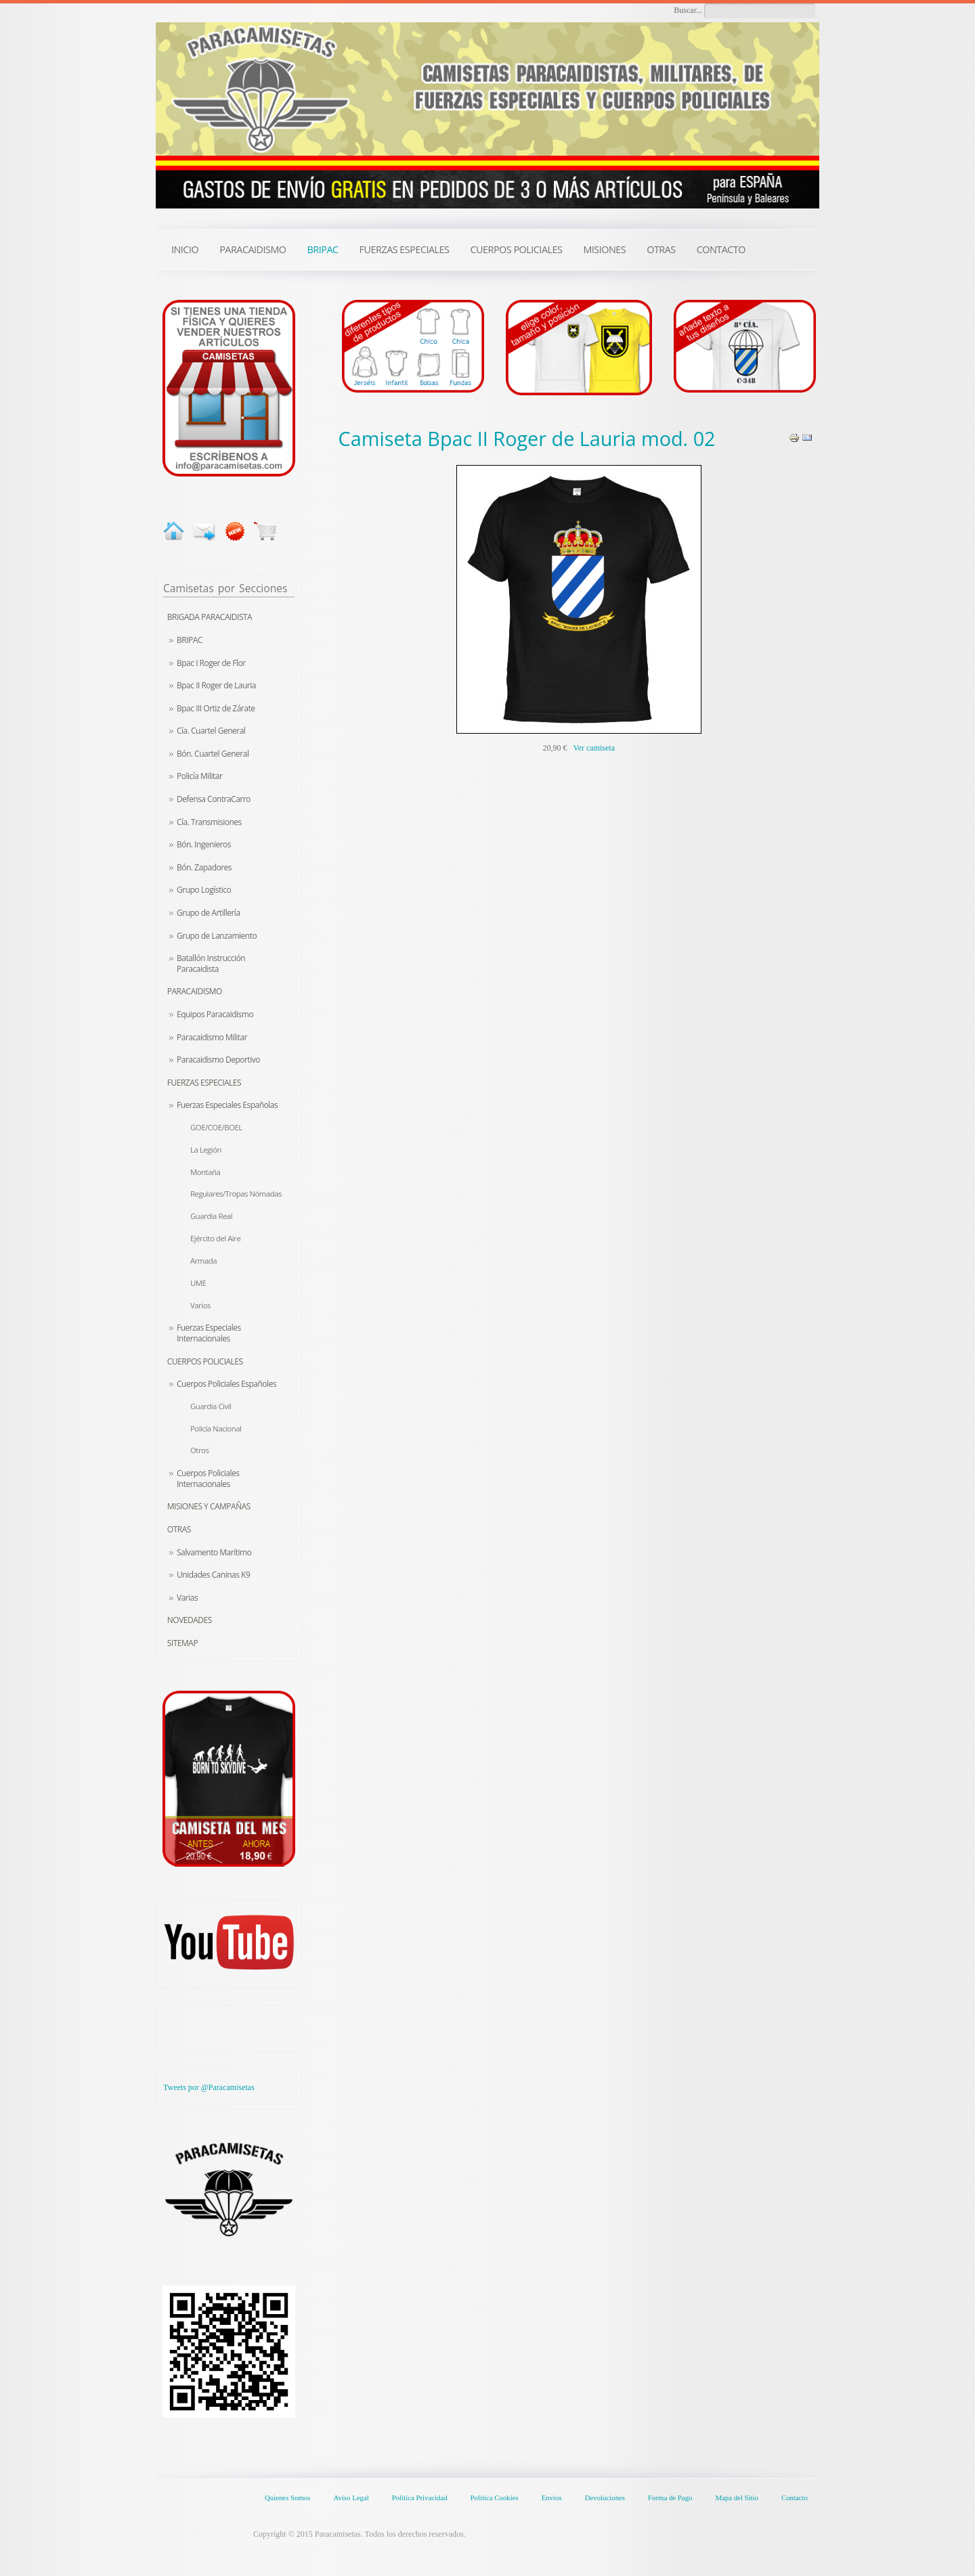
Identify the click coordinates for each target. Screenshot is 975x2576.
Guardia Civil (210, 1406)
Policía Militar (199, 776)
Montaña (205, 1172)
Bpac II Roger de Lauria (216, 685)
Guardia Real (211, 1216)
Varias (187, 1597)
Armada (203, 1261)
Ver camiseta (594, 748)
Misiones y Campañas (209, 1506)
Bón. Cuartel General (212, 753)
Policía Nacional (215, 1428)
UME (198, 1283)
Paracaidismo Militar (212, 1037)
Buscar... (688, 10)
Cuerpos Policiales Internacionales (208, 1478)
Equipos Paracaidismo (215, 1014)
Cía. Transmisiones (209, 822)
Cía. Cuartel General (211, 730)
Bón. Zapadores (204, 867)
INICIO (184, 249)
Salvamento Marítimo (214, 1552)
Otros (199, 1450)
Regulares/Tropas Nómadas (236, 1194)
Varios (200, 1305)
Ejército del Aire (215, 1238)
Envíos (552, 2497)
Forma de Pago (670, 2497)
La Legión (205, 1150)
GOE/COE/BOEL (216, 1127)
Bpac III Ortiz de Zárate (216, 708)
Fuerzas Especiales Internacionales (209, 1333)
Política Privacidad (420, 2497)
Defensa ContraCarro (214, 799)
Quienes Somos (287, 2497)
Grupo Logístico (204, 889)
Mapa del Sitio (736, 2497)
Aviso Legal (350, 2497)
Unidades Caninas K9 (213, 1574)
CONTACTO (721, 249)
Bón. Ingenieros (204, 844)
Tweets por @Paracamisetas (209, 2087)
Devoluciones (605, 2497)
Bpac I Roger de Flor (211, 663)
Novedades (189, 1620)
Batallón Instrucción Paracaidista (211, 963)
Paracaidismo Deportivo (218, 1059)
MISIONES (604, 249)
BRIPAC (189, 640)
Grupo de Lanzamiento (217, 935)
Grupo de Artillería (208, 912)
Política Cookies (495, 2497)
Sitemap (182, 1643)
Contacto (794, 2497)
